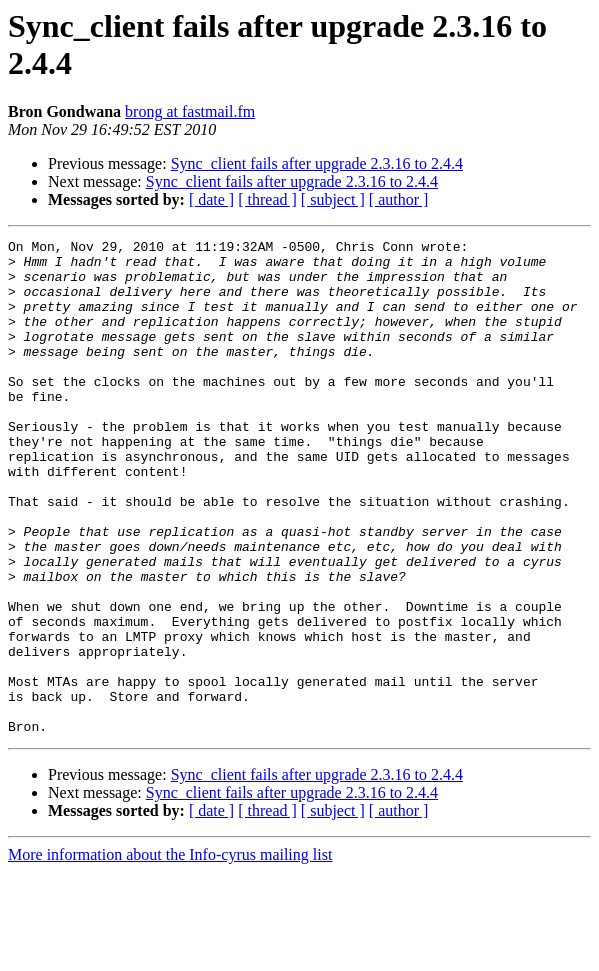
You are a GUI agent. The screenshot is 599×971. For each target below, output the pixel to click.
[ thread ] (267, 199)
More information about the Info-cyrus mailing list (170, 953)
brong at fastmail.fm (190, 111)
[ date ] (211, 199)
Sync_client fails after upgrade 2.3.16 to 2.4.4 (317, 163)
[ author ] (399, 199)
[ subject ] (333, 199)
